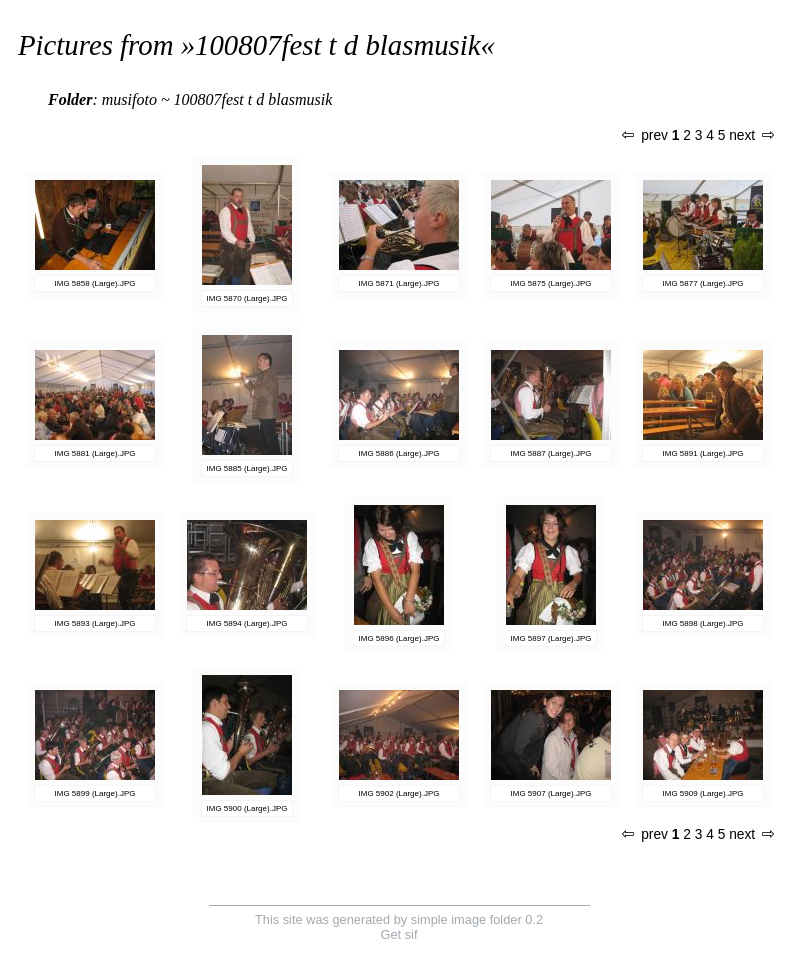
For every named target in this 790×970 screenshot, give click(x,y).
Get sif (399, 934)
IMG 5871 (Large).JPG (399, 283)
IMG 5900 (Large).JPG (247, 808)
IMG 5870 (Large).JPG (247, 298)
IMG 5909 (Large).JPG (703, 793)
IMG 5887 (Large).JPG (551, 453)
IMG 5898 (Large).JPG (703, 623)
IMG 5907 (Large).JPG (551, 793)
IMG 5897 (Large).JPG (551, 638)
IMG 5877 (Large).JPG (703, 283)
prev (645, 135)
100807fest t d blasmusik (338, 45)
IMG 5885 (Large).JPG (247, 468)
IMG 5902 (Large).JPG (399, 793)
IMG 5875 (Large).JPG (551, 283)
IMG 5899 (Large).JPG (95, 793)
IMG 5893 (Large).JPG (95, 623)
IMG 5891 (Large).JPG (703, 453)
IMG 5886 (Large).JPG (399, 453)
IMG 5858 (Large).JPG (95, 283)
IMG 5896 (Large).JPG (399, 638)
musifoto (129, 99)
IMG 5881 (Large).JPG (95, 453)
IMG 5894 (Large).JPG (247, 623)
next (751, 135)
